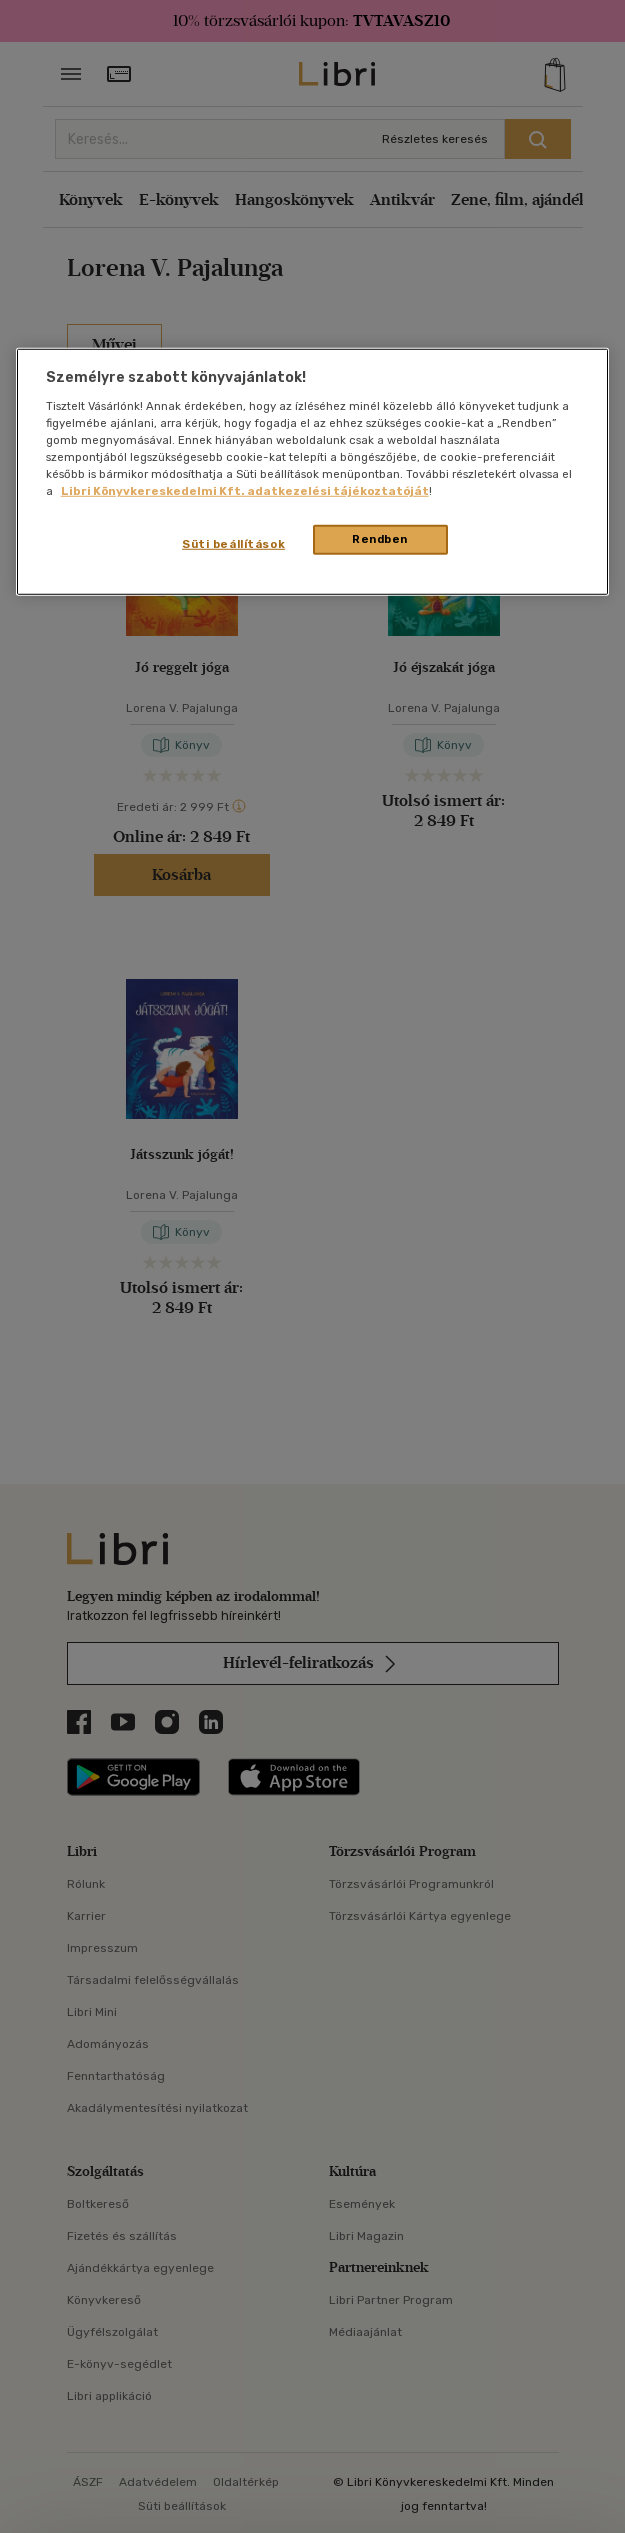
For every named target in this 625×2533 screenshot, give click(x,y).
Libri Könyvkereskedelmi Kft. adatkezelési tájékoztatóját (245, 491)
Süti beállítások (233, 544)
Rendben (380, 539)
